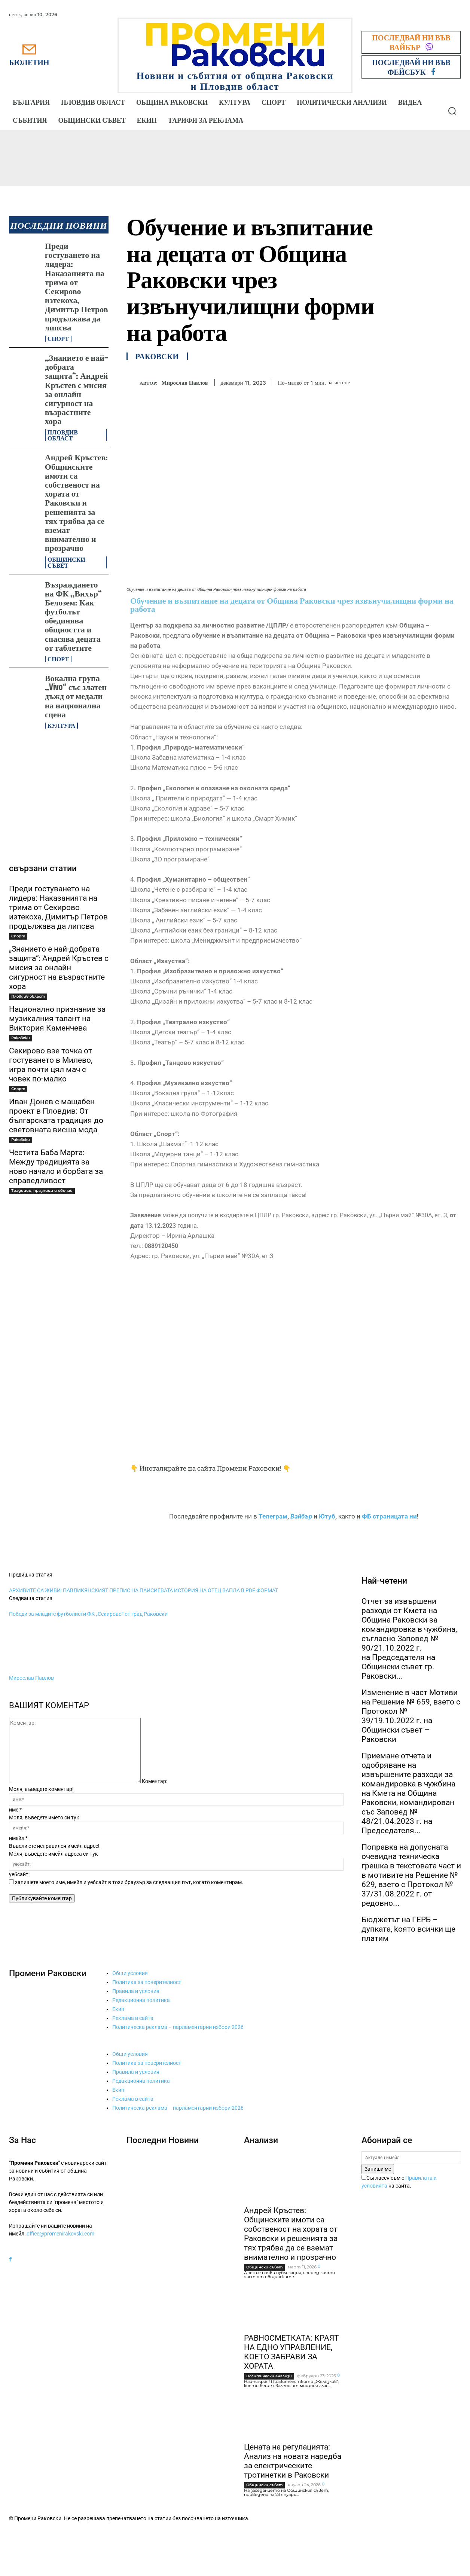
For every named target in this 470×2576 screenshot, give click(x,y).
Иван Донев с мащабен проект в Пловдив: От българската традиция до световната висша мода (56, 1115)
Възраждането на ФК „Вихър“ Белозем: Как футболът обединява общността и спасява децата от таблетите (73, 616)
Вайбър (301, 1516)
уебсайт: (19, 1874)
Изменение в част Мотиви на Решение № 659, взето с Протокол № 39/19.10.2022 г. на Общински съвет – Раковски (410, 1716)
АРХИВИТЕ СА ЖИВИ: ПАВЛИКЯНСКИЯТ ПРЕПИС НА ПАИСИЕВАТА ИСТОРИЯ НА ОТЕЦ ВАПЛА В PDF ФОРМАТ (143, 1590)
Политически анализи (269, 2376)
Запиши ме (377, 2169)
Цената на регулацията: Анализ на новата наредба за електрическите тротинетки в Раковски (292, 2460)
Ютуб (327, 1516)
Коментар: (154, 1781)
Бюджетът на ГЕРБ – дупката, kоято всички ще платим (408, 1929)
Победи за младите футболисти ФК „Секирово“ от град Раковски (88, 1614)
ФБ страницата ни (389, 1516)
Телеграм (273, 1516)
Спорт (58, 339)
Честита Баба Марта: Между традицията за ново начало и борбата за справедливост (56, 1166)
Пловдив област (63, 435)
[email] (411, 2157)
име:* (15, 1810)
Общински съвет (66, 562)
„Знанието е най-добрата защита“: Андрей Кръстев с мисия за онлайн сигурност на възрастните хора (76, 389)
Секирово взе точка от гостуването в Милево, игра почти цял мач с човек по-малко (50, 1064)
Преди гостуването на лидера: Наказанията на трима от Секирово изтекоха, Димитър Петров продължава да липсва (76, 286)
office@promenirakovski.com (60, 2234)
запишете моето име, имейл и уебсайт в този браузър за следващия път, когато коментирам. (129, 1882)
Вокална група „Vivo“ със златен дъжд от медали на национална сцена (76, 696)
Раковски (20, 1037)
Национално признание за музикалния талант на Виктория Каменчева (57, 1018)
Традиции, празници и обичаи (42, 1190)
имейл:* (18, 1838)
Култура (62, 726)
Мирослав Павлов (184, 382)
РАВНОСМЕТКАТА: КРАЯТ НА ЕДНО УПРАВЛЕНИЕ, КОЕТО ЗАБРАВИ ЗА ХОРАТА (291, 2352)
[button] (452, 111)
